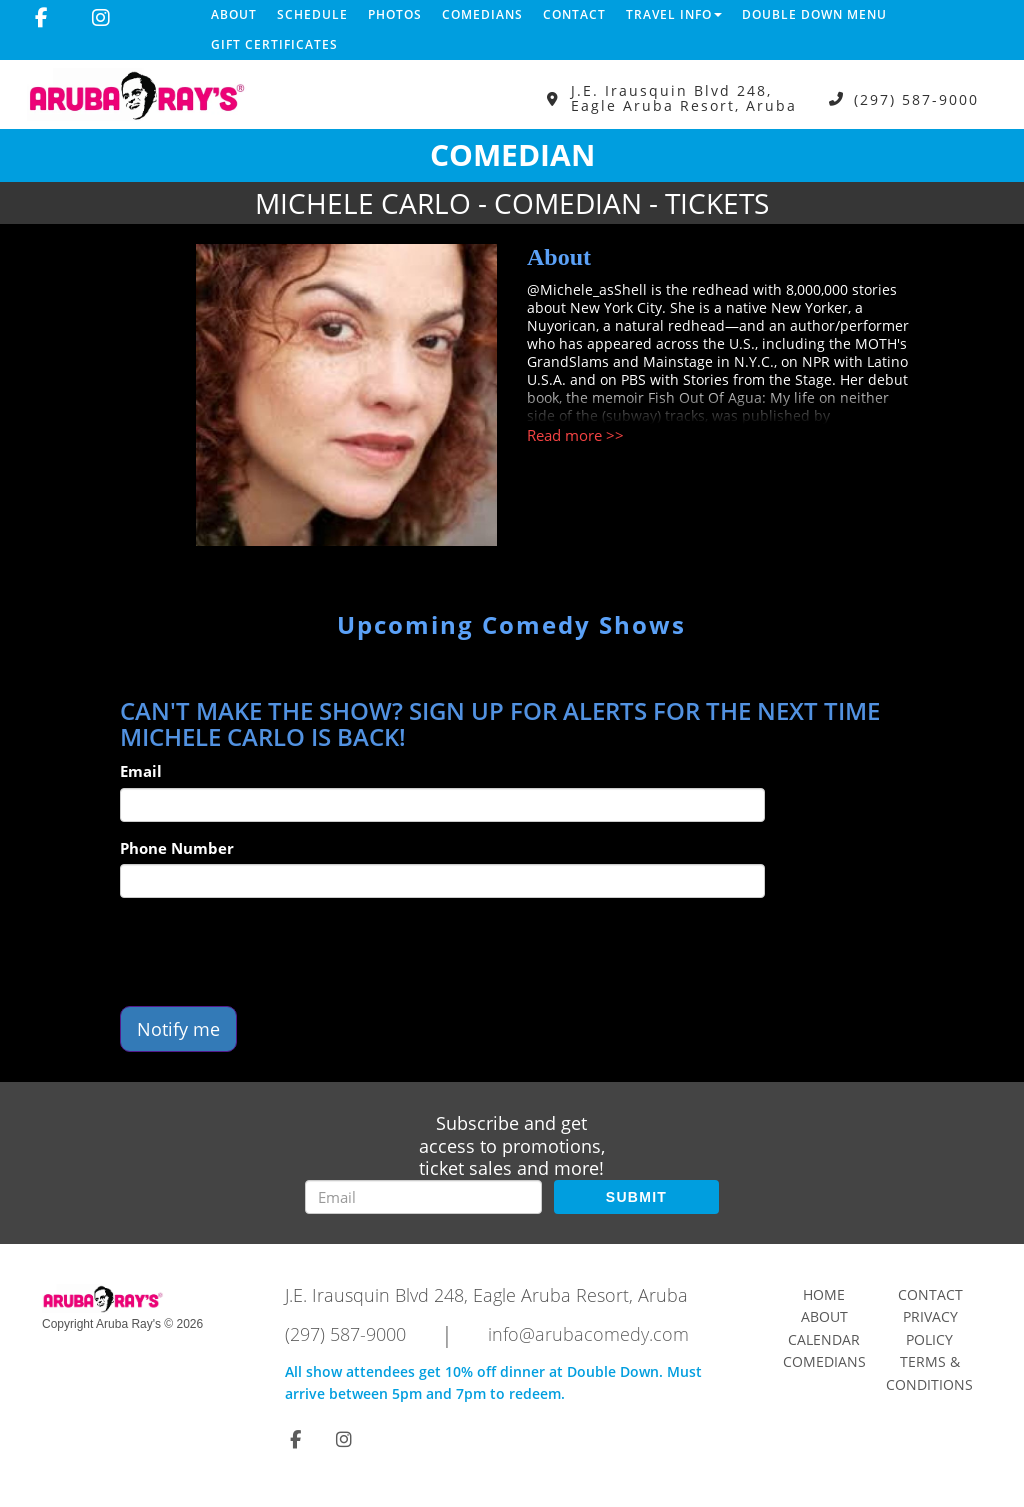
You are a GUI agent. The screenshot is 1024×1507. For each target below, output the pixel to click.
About (234, 14)
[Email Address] (423, 1197)
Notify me (178, 1029)
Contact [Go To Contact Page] (930, 1294)
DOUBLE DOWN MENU (814, 14)
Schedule (312, 14)
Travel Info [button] (674, 14)
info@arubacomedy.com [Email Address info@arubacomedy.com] (588, 1334)
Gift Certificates (274, 44)
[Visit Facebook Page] (41, 18)
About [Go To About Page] (824, 1316)
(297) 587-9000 (916, 98)
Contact (574, 14)
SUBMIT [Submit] (636, 1197)
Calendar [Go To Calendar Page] (824, 1339)
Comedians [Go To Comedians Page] (824, 1361)
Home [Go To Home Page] (824, 1294)
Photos (395, 14)
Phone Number (177, 848)
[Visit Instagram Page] (101, 18)
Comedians (482, 14)
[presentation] (272, 952)
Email (141, 771)
